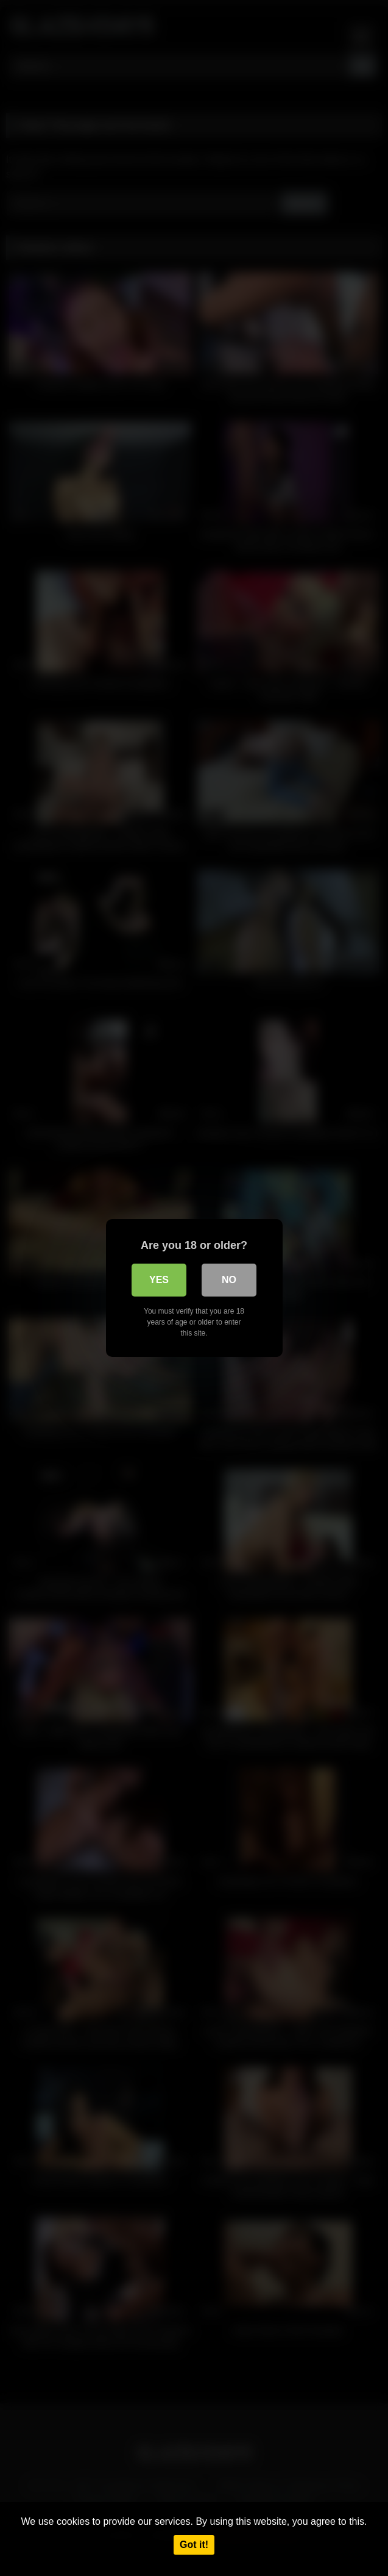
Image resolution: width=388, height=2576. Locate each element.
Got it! (194, 2544)
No (229, 1280)
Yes (159, 1280)
